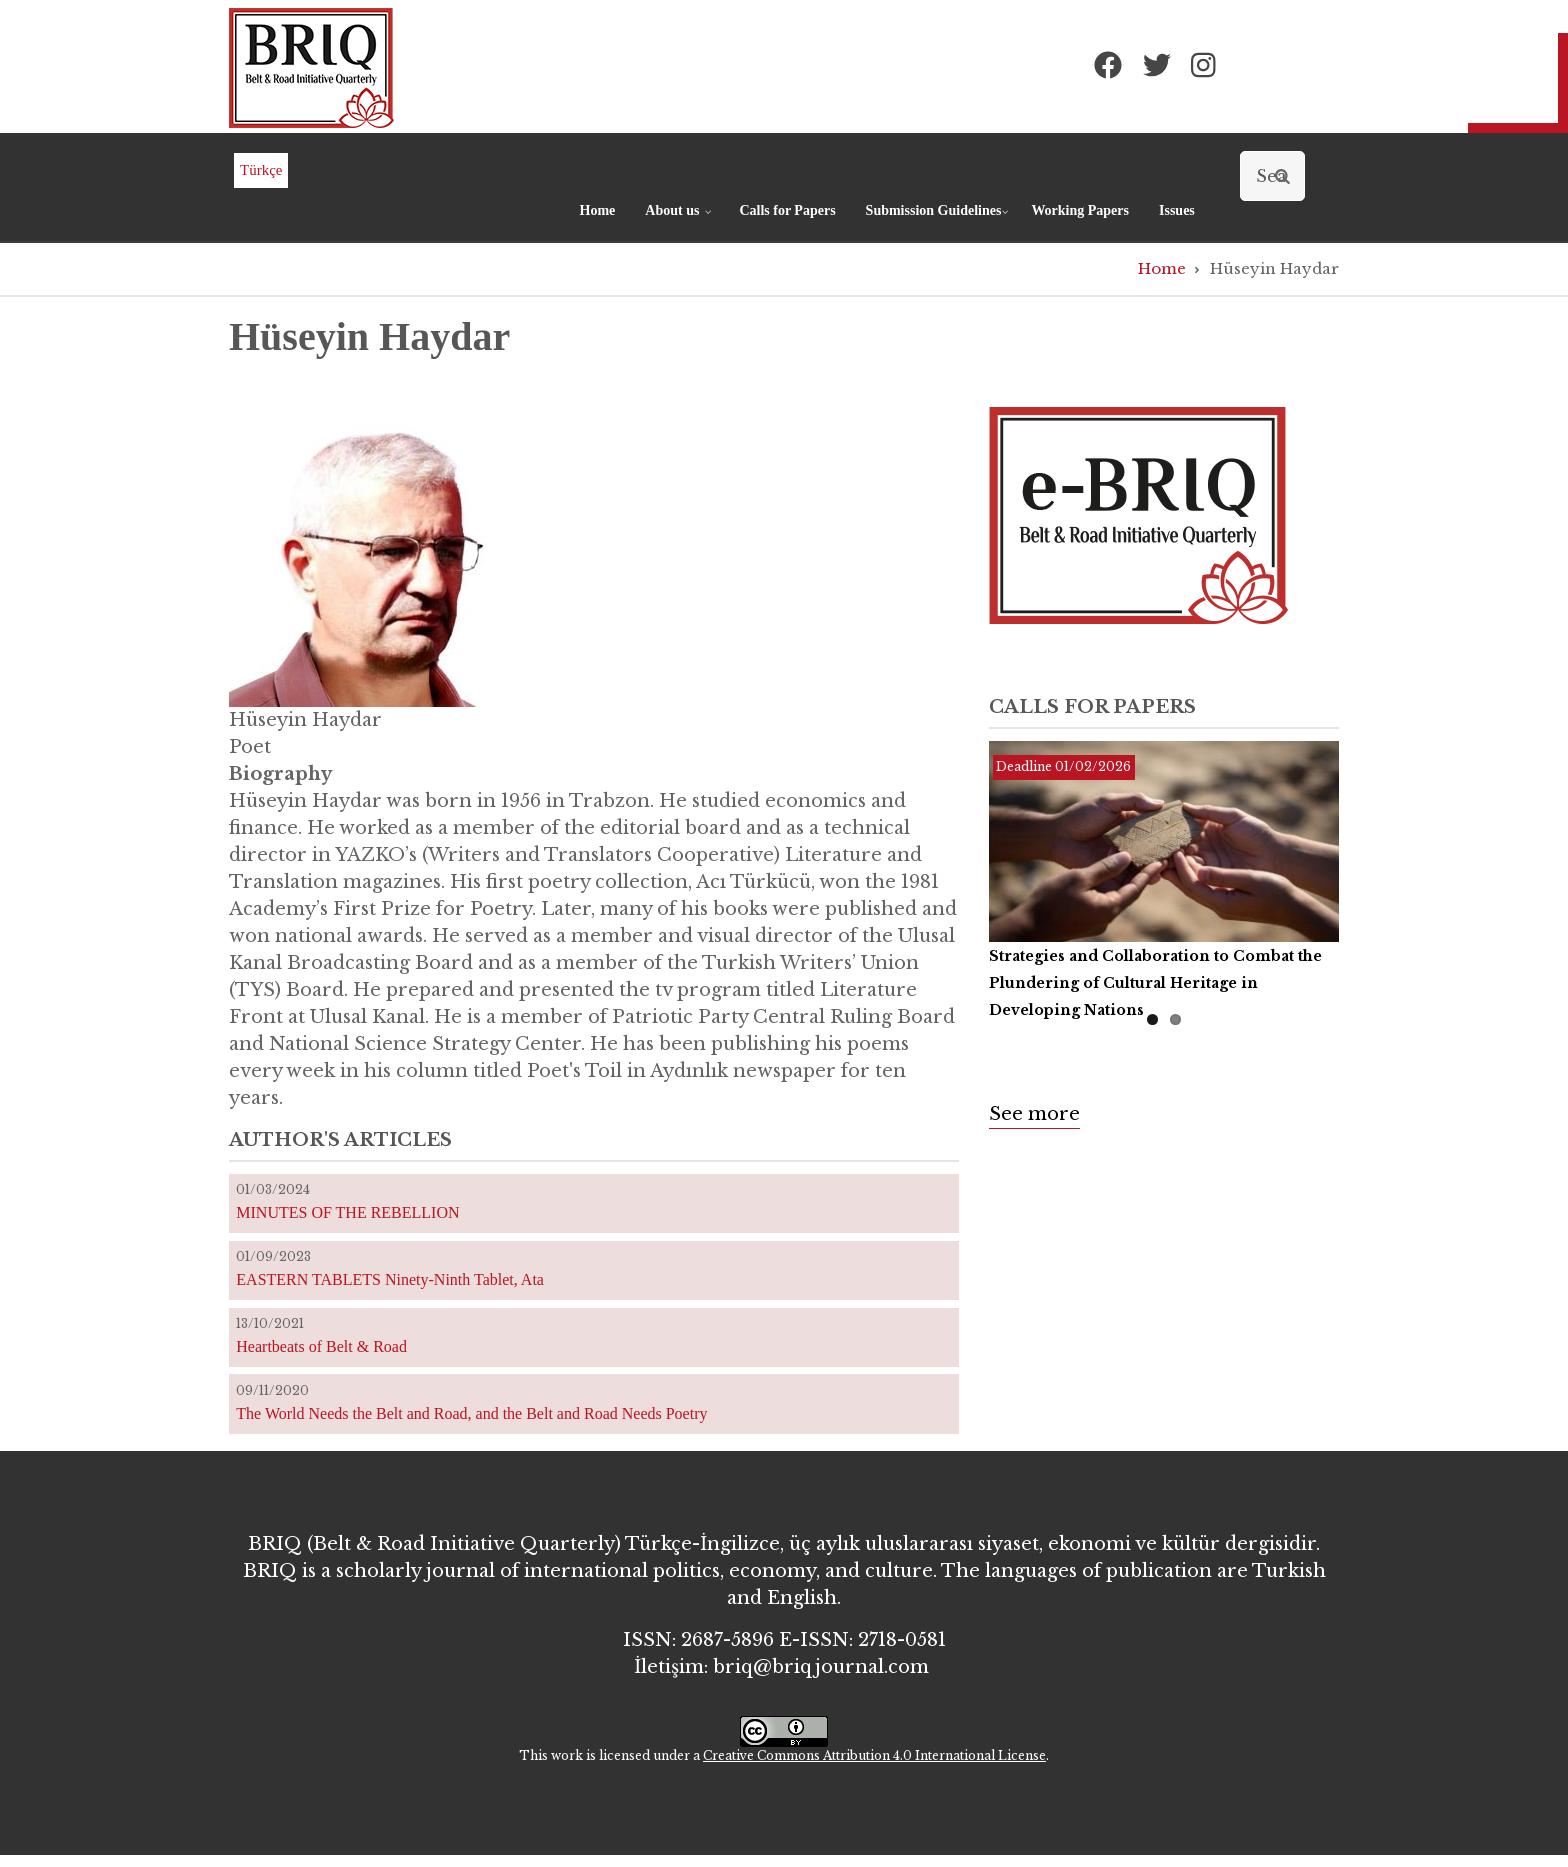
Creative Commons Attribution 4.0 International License (874, 1755)
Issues (1177, 210)
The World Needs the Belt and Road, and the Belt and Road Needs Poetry (471, 1413)
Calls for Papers (787, 210)
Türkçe (261, 170)
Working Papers (1080, 210)
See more (1034, 1114)
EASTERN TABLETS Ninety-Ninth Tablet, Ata (390, 1279)
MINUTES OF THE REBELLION (347, 1212)
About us (680, 219)
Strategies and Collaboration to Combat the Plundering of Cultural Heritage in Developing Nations (1155, 983)
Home (598, 210)
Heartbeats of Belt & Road (321, 1346)
